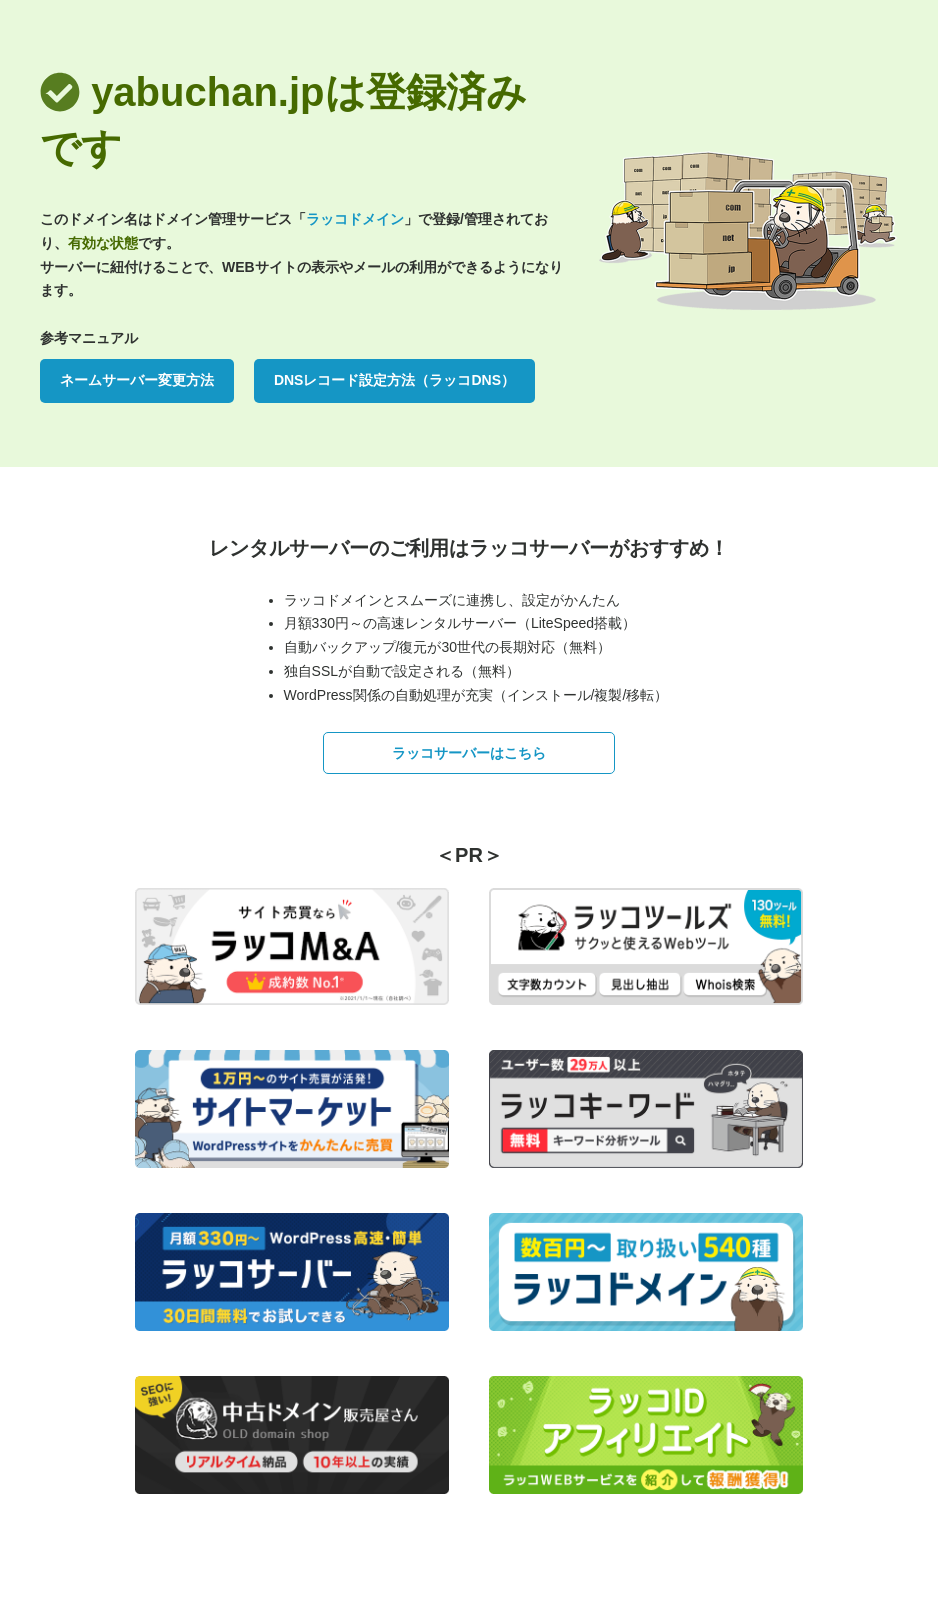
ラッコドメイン (355, 219)
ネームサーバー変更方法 (137, 380)
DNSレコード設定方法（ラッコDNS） (394, 380)
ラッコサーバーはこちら (469, 753)
